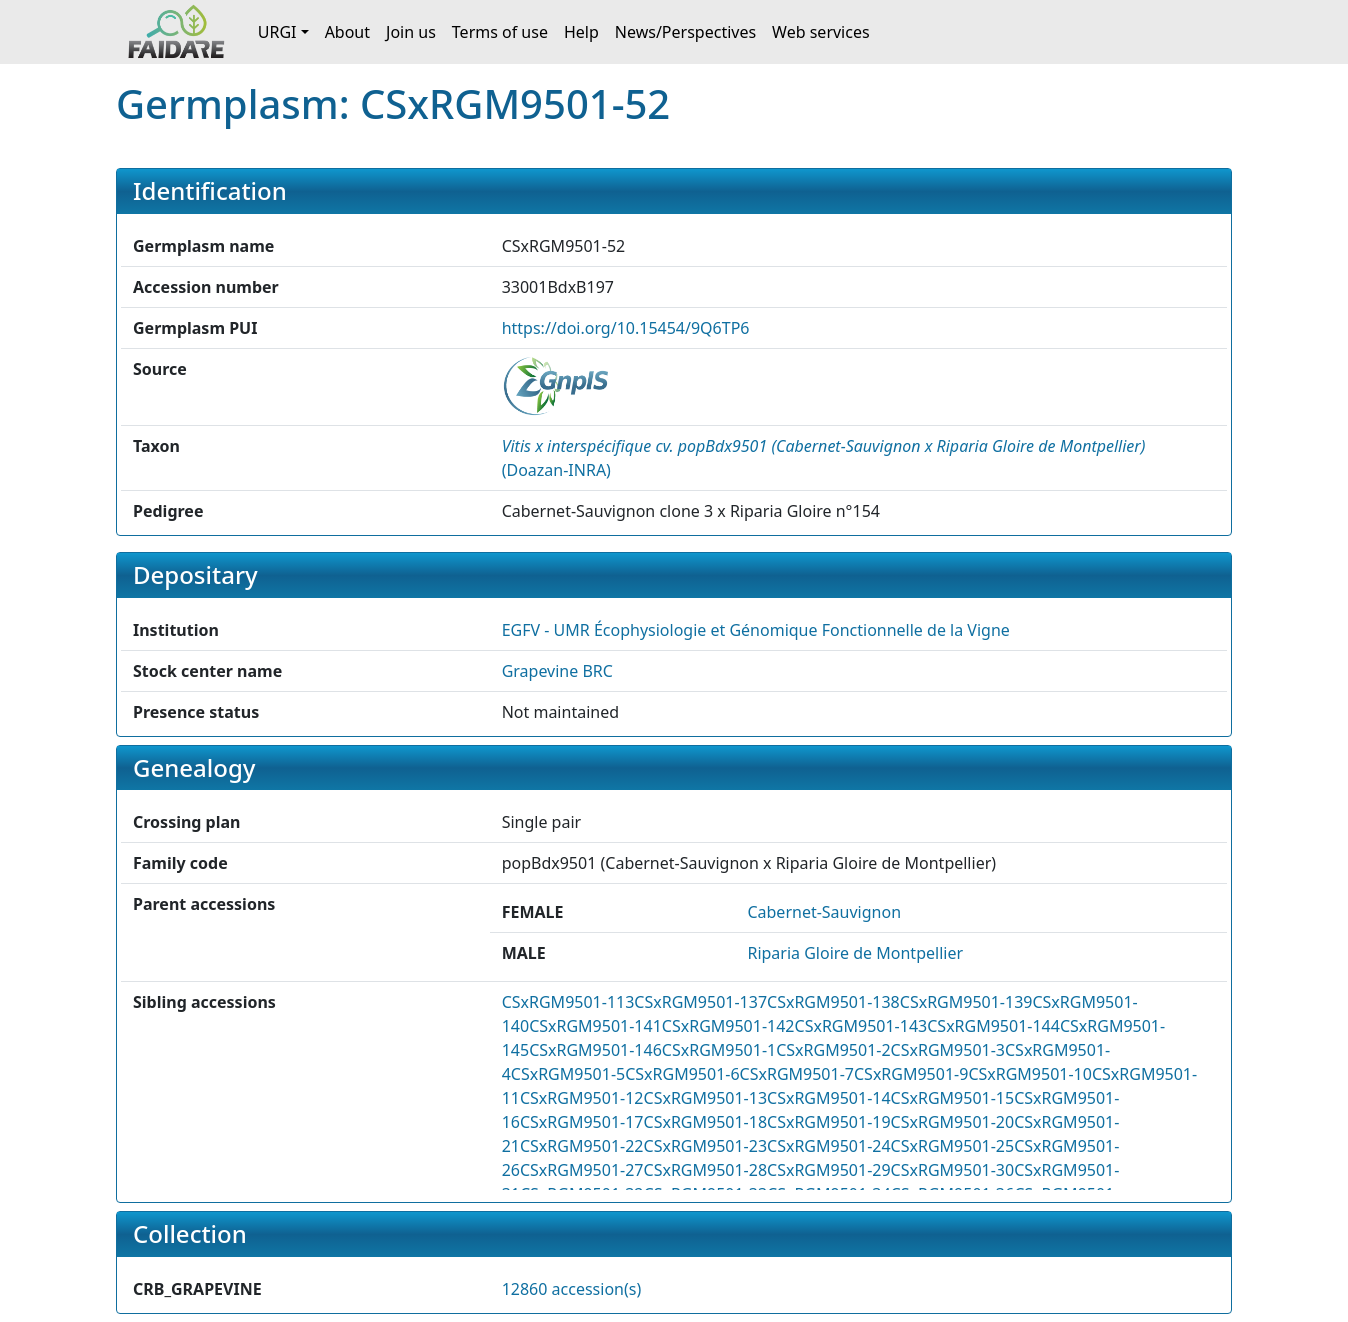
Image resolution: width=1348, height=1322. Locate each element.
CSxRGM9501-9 (911, 1074)
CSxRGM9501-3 (948, 1050)
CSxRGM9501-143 (861, 1026)
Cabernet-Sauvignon (824, 912)
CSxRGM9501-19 (829, 1122)
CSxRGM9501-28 (706, 1170)
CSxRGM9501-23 (706, 1146)
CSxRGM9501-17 (582, 1122)
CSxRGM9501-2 (833, 1050)
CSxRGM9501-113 (568, 1002)
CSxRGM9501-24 (829, 1146)
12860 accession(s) (572, 1289)
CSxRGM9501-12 (582, 1098)
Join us (411, 32)
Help (581, 32)
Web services (821, 32)
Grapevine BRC (557, 671)
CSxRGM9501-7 (797, 1074)
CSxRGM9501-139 (966, 1002)
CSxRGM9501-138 (833, 1002)
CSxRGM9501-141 (595, 1026)
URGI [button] (277, 32)
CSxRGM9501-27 (582, 1170)
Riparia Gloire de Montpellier (855, 953)
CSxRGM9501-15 (953, 1098)
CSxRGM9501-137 (700, 1002)
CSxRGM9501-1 (719, 1050)
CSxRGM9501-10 (1030, 1074)
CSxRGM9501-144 (993, 1026)
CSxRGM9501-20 (953, 1122)
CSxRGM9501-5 (568, 1074)
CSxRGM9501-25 (953, 1146)
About (347, 32)
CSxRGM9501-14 (829, 1098)
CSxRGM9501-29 (829, 1170)
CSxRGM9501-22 (582, 1146)
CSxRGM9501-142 (728, 1026)
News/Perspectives (685, 32)
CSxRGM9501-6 (682, 1074)
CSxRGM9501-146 (595, 1050)
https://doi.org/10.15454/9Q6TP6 (626, 328)
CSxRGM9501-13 (706, 1098)
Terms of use (500, 32)
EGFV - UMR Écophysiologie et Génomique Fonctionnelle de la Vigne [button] (756, 630)
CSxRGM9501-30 (953, 1170)
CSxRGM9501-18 (706, 1122)
